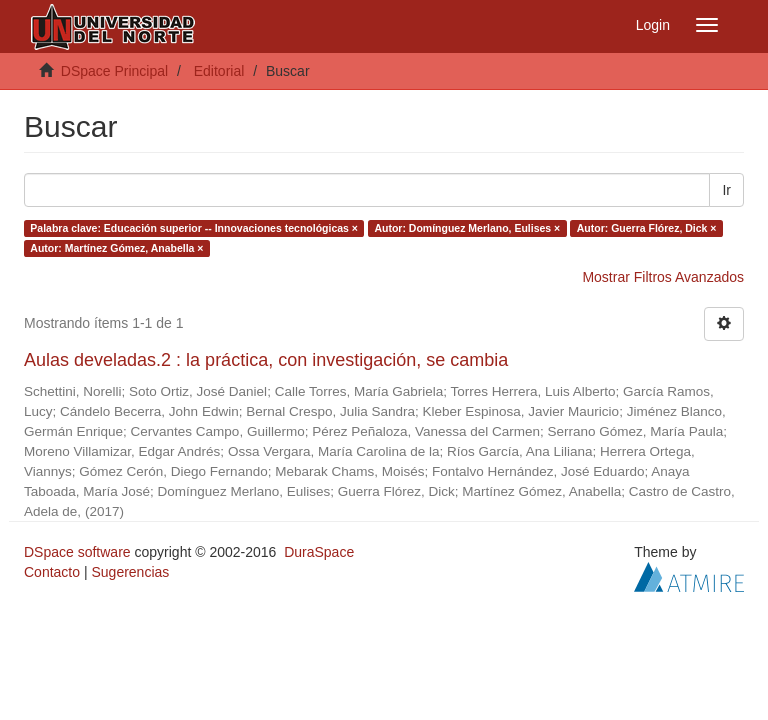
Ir (726, 190)
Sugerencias (130, 572)
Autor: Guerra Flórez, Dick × (647, 228)
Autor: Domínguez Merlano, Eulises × (467, 228)
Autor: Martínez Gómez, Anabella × (116, 248)
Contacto (52, 572)
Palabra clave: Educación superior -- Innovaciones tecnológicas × (194, 228)
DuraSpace (319, 552)
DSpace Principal (114, 71)
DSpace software (77, 552)
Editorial (219, 71)
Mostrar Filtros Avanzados (663, 277)
